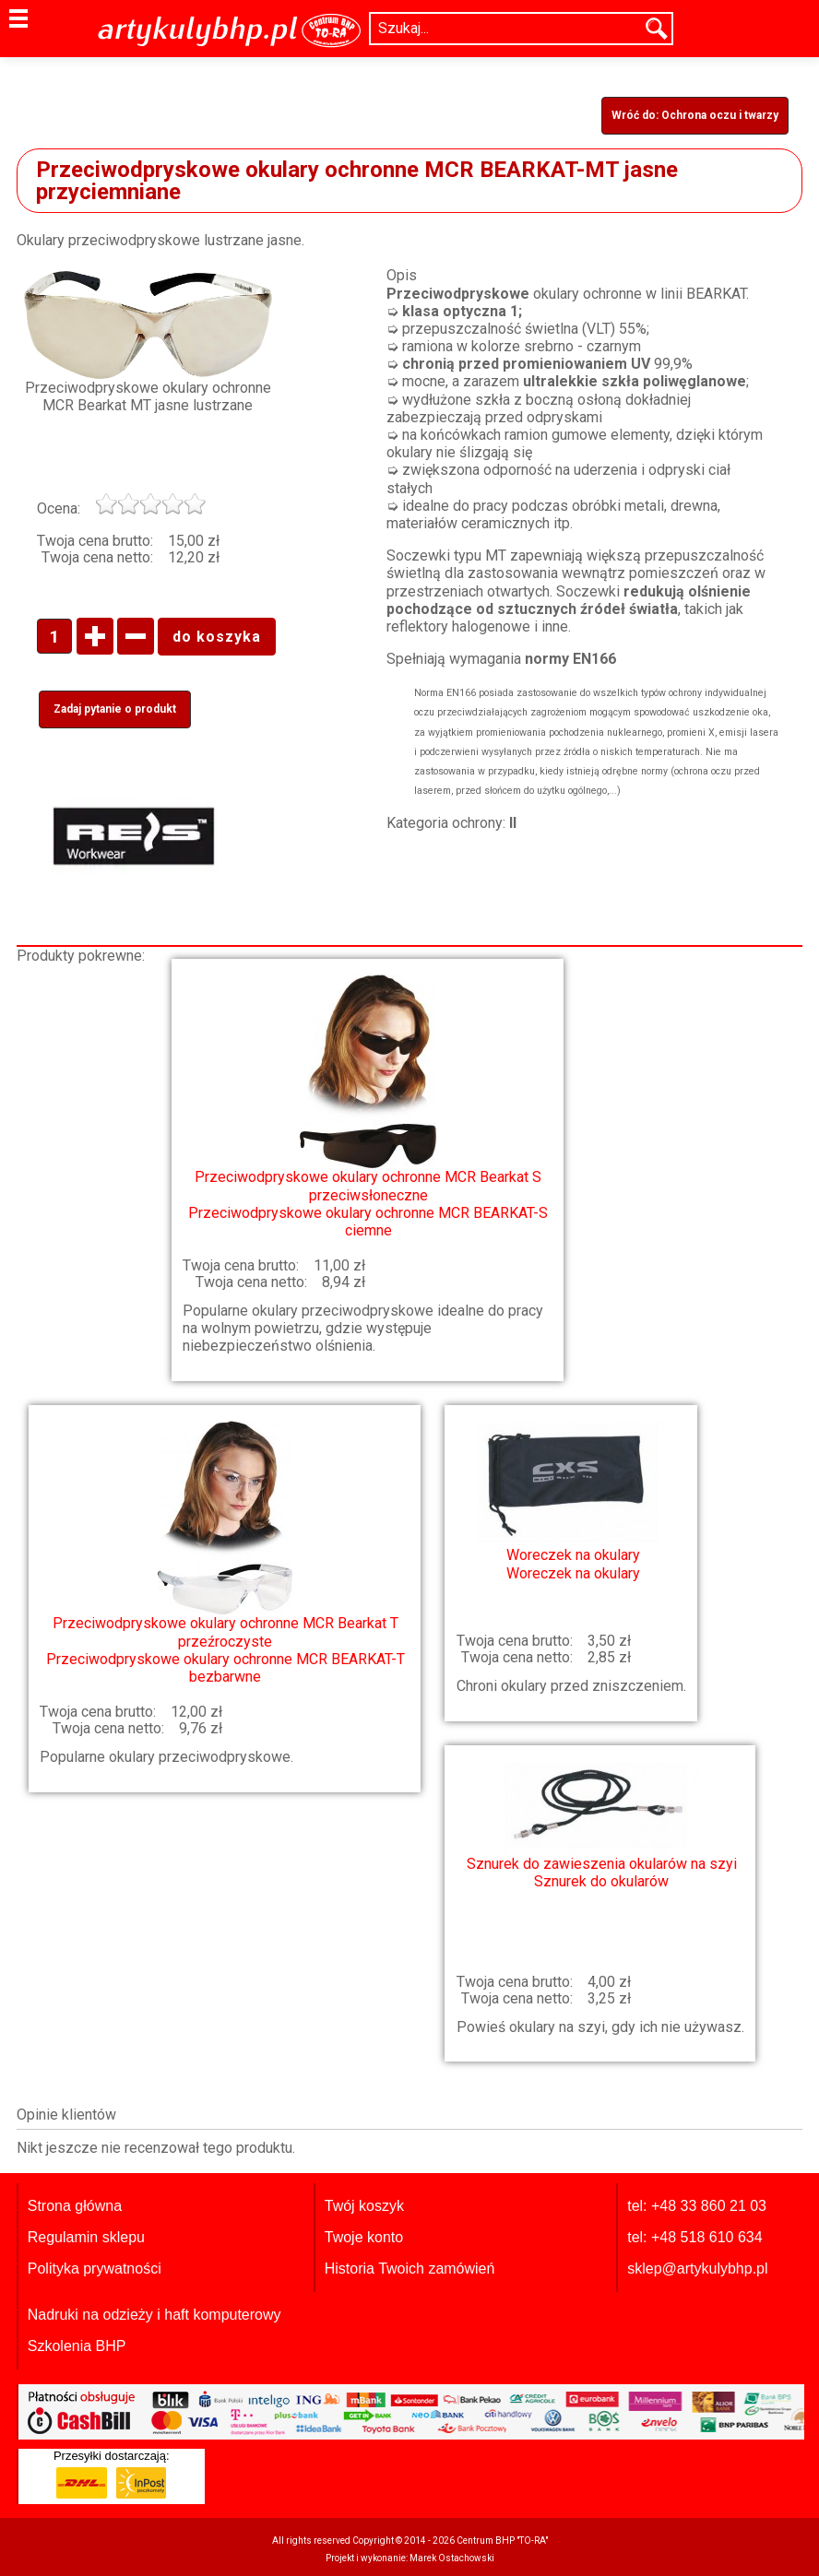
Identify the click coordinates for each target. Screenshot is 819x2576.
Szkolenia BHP (77, 2346)
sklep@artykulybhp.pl (697, 2268)
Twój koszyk (364, 2206)
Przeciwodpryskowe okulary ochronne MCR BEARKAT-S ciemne (368, 1107)
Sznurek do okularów (602, 1826)
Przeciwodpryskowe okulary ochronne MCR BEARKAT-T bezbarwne (225, 1553)
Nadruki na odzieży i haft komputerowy (154, 2314)
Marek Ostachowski (452, 2558)
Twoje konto (364, 2237)
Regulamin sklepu (86, 2237)
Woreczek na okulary (573, 1501)
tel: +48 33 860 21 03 (696, 2206)
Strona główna (75, 2206)
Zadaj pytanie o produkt (114, 709)
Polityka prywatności (94, 2268)
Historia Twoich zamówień (410, 2268)
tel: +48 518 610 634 (694, 2237)
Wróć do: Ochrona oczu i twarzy (694, 115)
